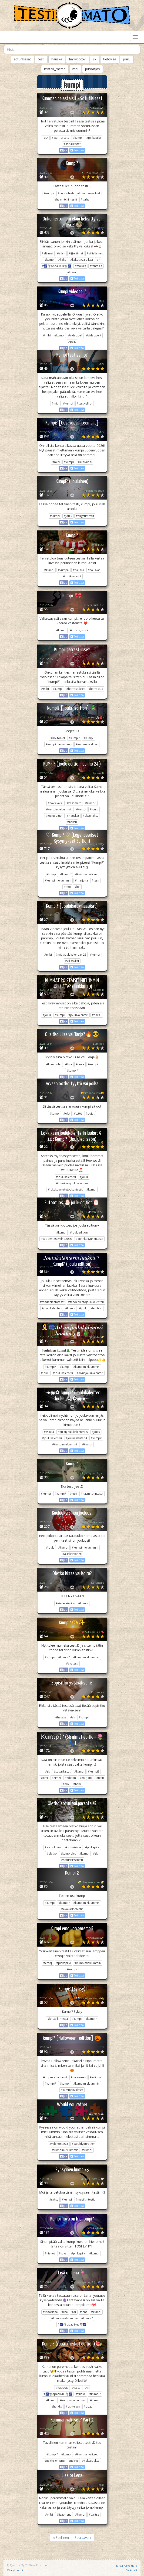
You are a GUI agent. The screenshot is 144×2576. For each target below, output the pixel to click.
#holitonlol (57, 738)
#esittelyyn (73, 2406)
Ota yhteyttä (15, 2570)
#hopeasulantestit (55, 2077)
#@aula (49, 1432)
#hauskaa (62, 2388)
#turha (85, 199)
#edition (96, 1308)
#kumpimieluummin (59, 744)
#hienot (50, 2253)
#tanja (80, 1064)
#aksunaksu (90, 816)
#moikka (80, 266)
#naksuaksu (55, 803)
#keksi (62, 260)
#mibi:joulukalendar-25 (71, 955)
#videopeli (75, 335)
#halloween (78, 2077)
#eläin (61, 253)
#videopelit (93, 335)
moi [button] (75, 69)
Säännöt (131, 2570)
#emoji (48, 1963)
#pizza (88, 2406)
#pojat (90, 1113)
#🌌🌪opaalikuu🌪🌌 (56, 266)
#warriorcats (60, 138)
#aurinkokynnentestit (89, 1239)
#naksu (72, 822)
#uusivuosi (84, 462)
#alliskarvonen (72, 1554)
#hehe (77, 1784)
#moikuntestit (72, 576)
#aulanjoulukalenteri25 (73, 1432)
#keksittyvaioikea (81, 260)
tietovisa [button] (109, 59)
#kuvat (63, 2253)
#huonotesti (66, 193)
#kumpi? (63, 570)
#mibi (47, 335)
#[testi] (76, 2388)
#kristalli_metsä (57, 2019)
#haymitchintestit (65, 199)
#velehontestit (58, 2144)
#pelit (72, 342)
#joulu (68, 516)
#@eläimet (76, 253)
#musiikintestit (85, 2199)
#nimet (56, 1778)
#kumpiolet (53, 1064)
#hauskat (94, 570)
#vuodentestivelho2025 (56, 1239)
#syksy (53, 2199)
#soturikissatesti (72, 1860)
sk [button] (94, 59)
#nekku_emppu (54, 2461)
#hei (77, 887)
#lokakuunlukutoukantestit (65, 1189)
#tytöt (78, 1113)
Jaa (63, 150)
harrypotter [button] (77, 59)
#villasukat (72, 961)
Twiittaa (77, 150)
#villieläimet (95, 253)
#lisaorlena (50, 2312)
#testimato (74, 803)
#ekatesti (72, 1663)
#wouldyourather (83, 2144)
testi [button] (41, 59)
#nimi (44, 1778)
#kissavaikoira (65, 1603)
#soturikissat (72, 144)
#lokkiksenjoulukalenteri (72, 1183)
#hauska (78, 570)
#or (73, 2312)
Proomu (41, 2565)
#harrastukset (75, 689)
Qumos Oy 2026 (19, 2565)
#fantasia (96, 266)
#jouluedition (54, 816)
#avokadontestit (72, 1909)
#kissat (72, 272)
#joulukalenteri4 (76, 1438)
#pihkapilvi (93, 138)
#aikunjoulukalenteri (90, 1373)
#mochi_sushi (79, 630)
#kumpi (78, 138)
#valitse (94, 2515)
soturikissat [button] (22, 59)
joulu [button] (127, 59)
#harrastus (95, 689)
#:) (86, 2388)
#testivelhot (84, 403)
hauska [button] (56, 59)
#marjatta (81, 880)
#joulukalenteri (78, 1015)
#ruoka (81, 2394)
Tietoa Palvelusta (125, 2565)
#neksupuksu (91, 2461)
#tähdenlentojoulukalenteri (86, 1302)
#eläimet (47, 253)
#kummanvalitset (88, 193)
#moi (67, 887)
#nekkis (73, 2461)
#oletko (52, 1854)
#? (98, 260)
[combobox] (72, 49)
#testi (95, 880)
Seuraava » (83, 2537)
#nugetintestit (85, 516)
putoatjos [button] (92, 69)
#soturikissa (73, 1847)
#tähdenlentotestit (52, 1302)
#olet (66, 1113)
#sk (46, 138)
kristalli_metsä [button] (54, 69)
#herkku (56, 2406)
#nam (94, 2400)
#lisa (64, 2312)
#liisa (68, 1064)
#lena (83, 2312)
